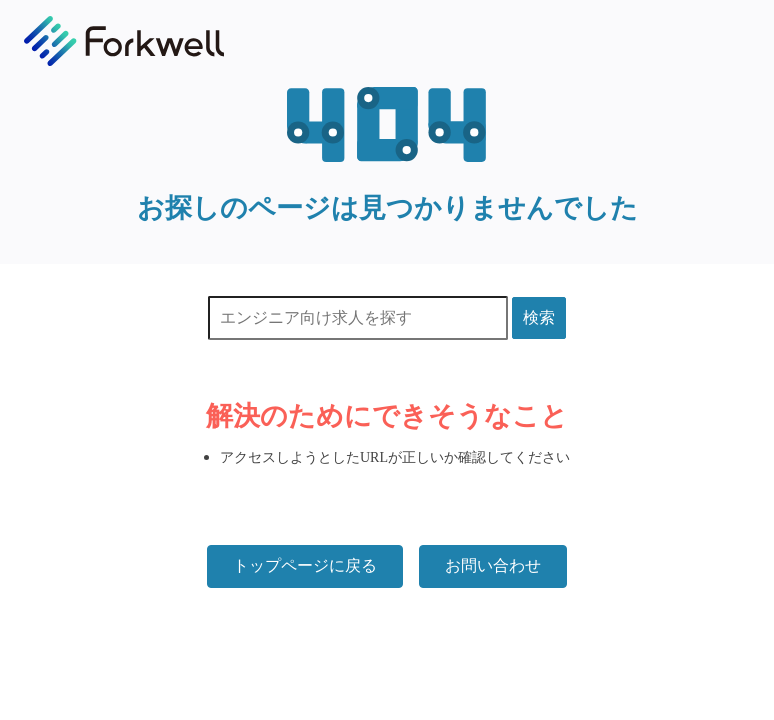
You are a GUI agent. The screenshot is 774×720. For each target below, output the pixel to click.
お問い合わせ (493, 565)
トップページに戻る (305, 565)
